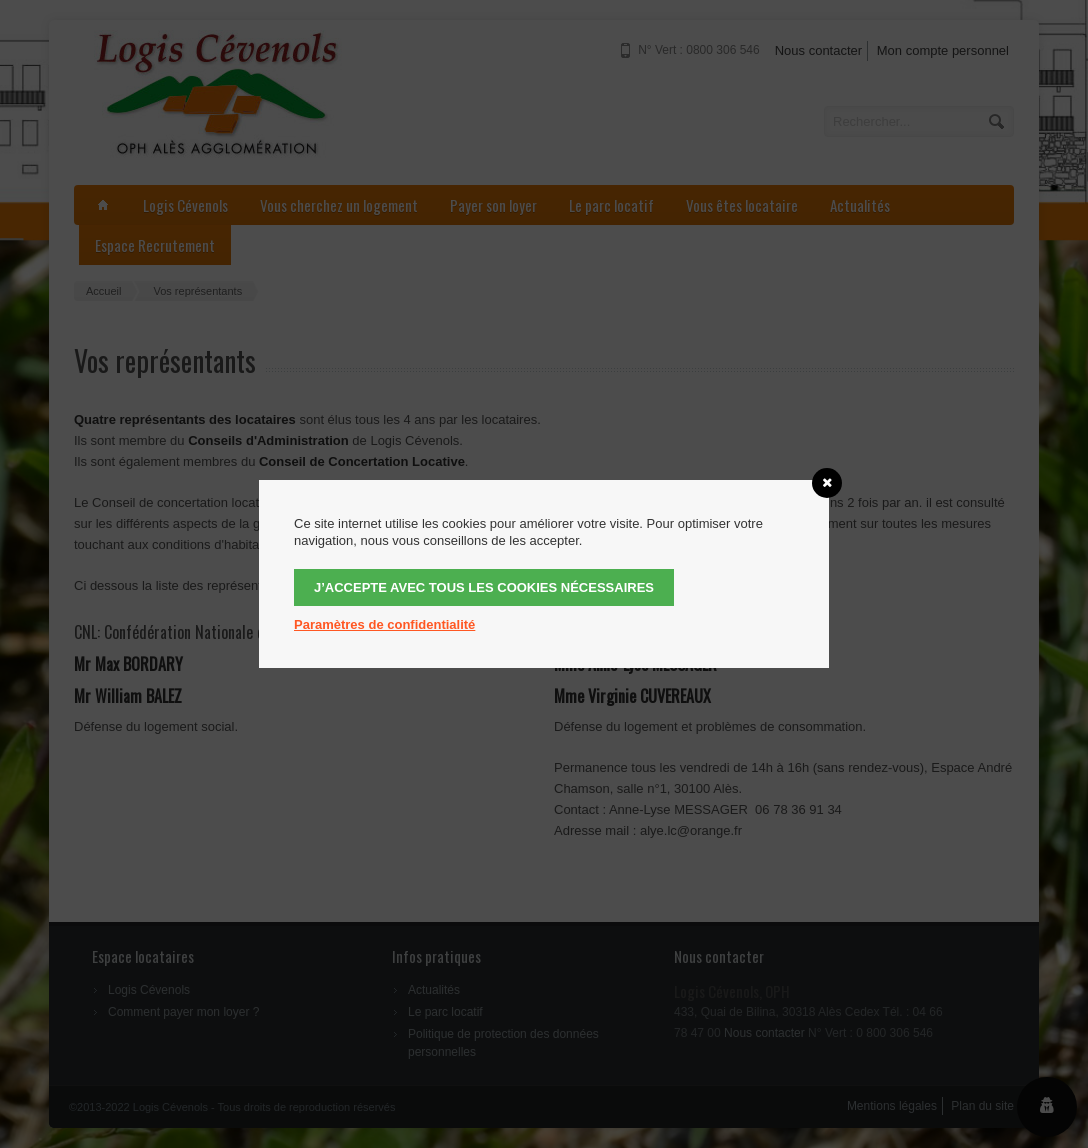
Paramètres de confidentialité (384, 624)
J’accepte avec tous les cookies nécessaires (484, 587)
